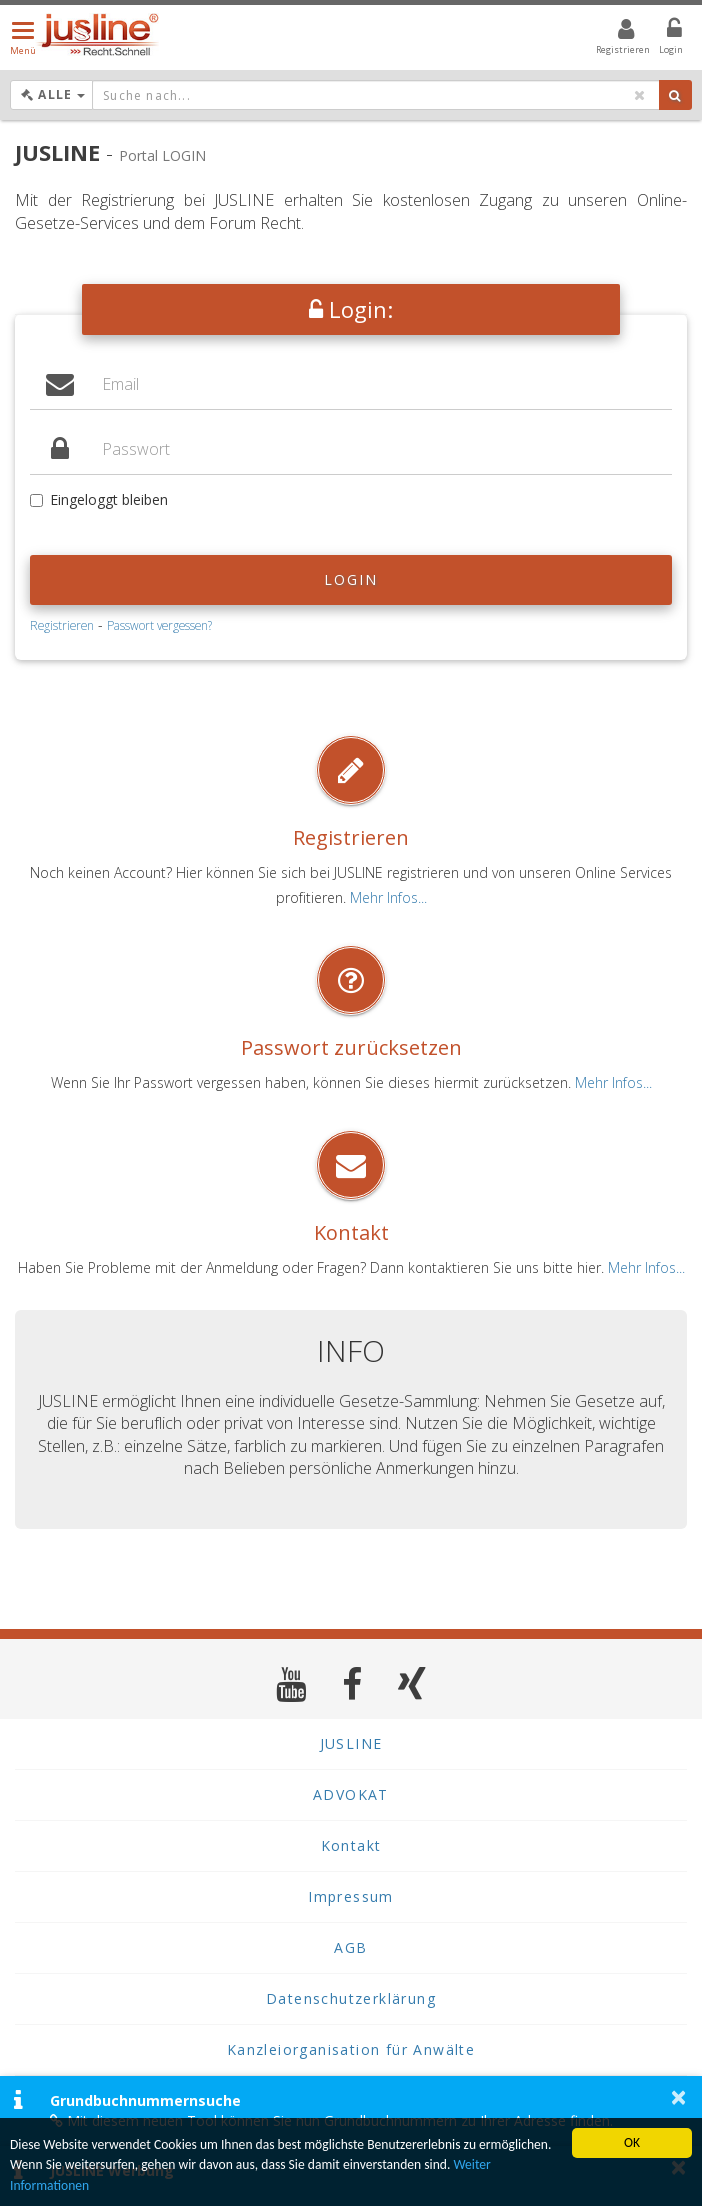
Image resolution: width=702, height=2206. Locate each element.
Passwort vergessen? (159, 625)
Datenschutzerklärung (351, 1998)
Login (351, 579)
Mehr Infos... (388, 897)
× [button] (678, 2097)
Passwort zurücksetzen (351, 1047)
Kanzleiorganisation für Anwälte (351, 2049)
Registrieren (62, 625)
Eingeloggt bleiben (99, 499)
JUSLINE (351, 1743)
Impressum (351, 1896)
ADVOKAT (351, 1794)
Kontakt (351, 1232)
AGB (350, 1947)
